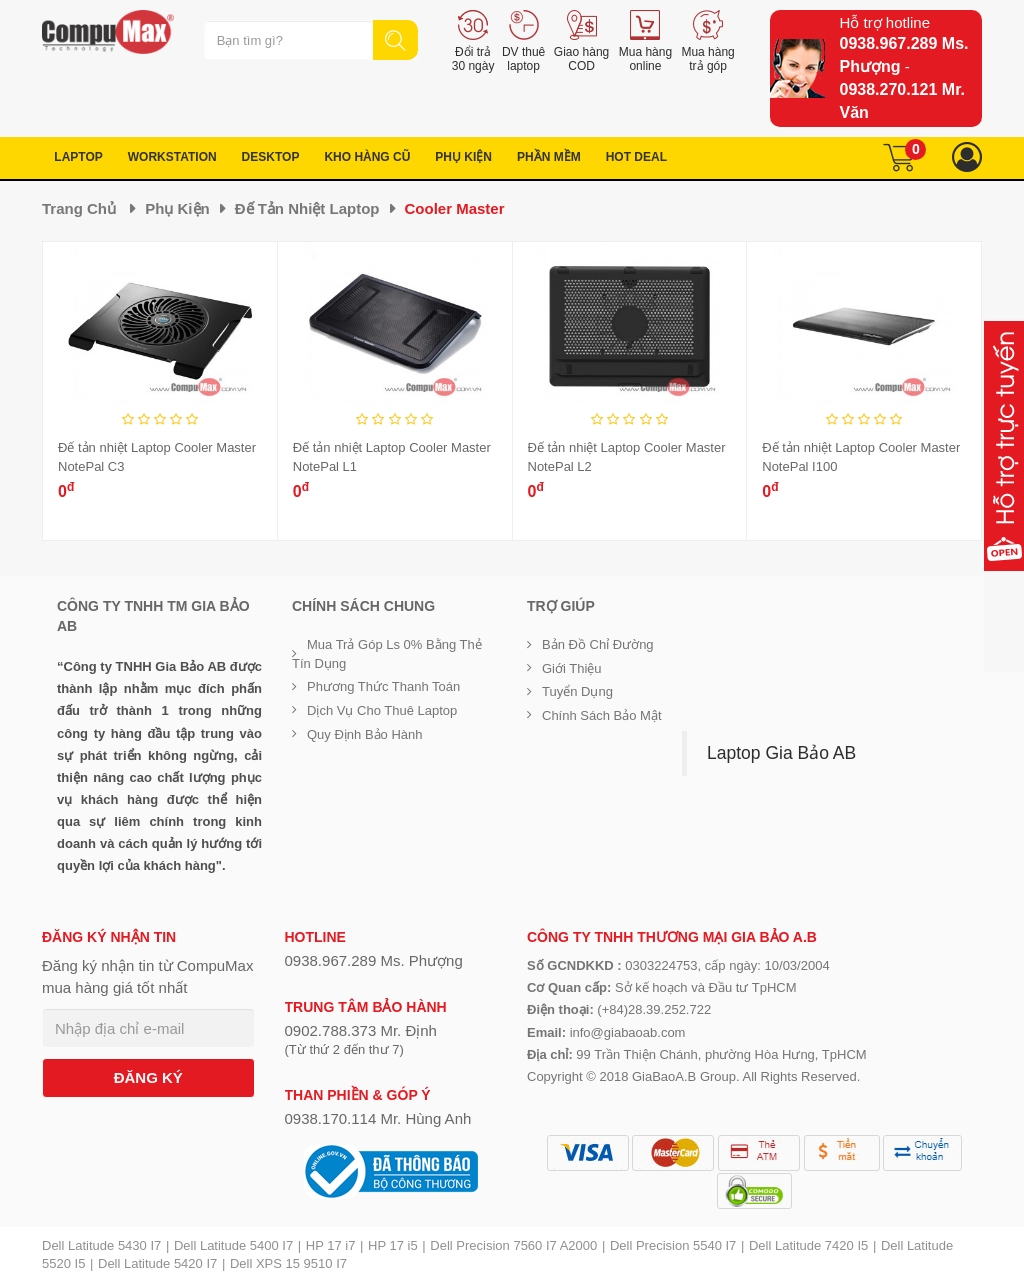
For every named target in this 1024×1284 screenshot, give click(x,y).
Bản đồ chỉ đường (598, 644)
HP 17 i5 (393, 1245)
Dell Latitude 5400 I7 (233, 1245)
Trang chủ (79, 208)
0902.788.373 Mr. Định (361, 1030)
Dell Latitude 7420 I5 (808, 1245)
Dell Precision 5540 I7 (673, 1245)
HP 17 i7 (331, 1245)
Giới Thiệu (572, 668)
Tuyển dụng (577, 691)
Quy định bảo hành (365, 734)
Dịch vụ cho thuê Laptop (382, 710)
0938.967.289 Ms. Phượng (374, 960)
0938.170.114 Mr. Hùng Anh (378, 1118)
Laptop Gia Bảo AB (781, 753)
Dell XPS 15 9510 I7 (288, 1263)
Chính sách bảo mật (602, 715)
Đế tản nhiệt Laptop (307, 208)
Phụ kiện (177, 208)
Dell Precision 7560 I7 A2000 (513, 1245)
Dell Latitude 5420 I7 (157, 1263)
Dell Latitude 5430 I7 (101, 1245)
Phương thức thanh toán (383, 686)
